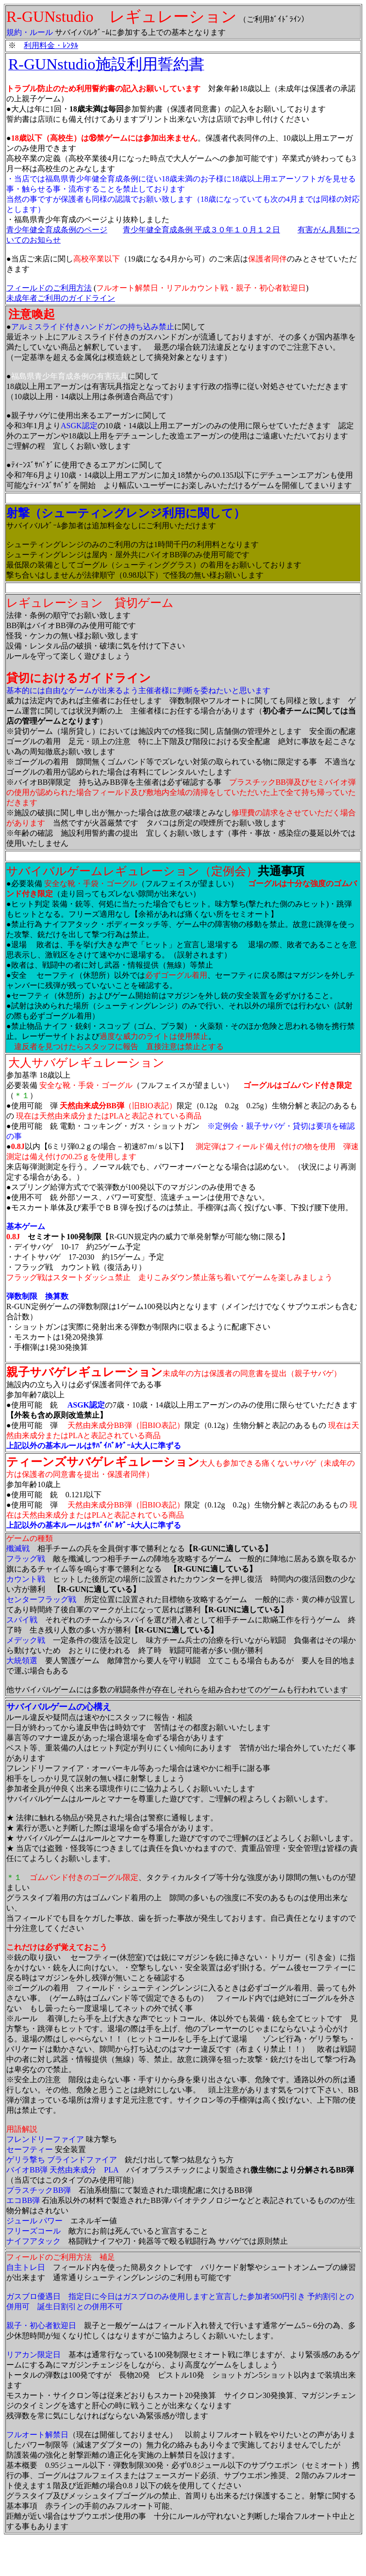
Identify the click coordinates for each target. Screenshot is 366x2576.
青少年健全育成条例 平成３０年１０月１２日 (201, 230)
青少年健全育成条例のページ (56, 230)
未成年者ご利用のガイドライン (60, 298)
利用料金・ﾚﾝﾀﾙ (51, 45)
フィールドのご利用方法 (49, 288)
